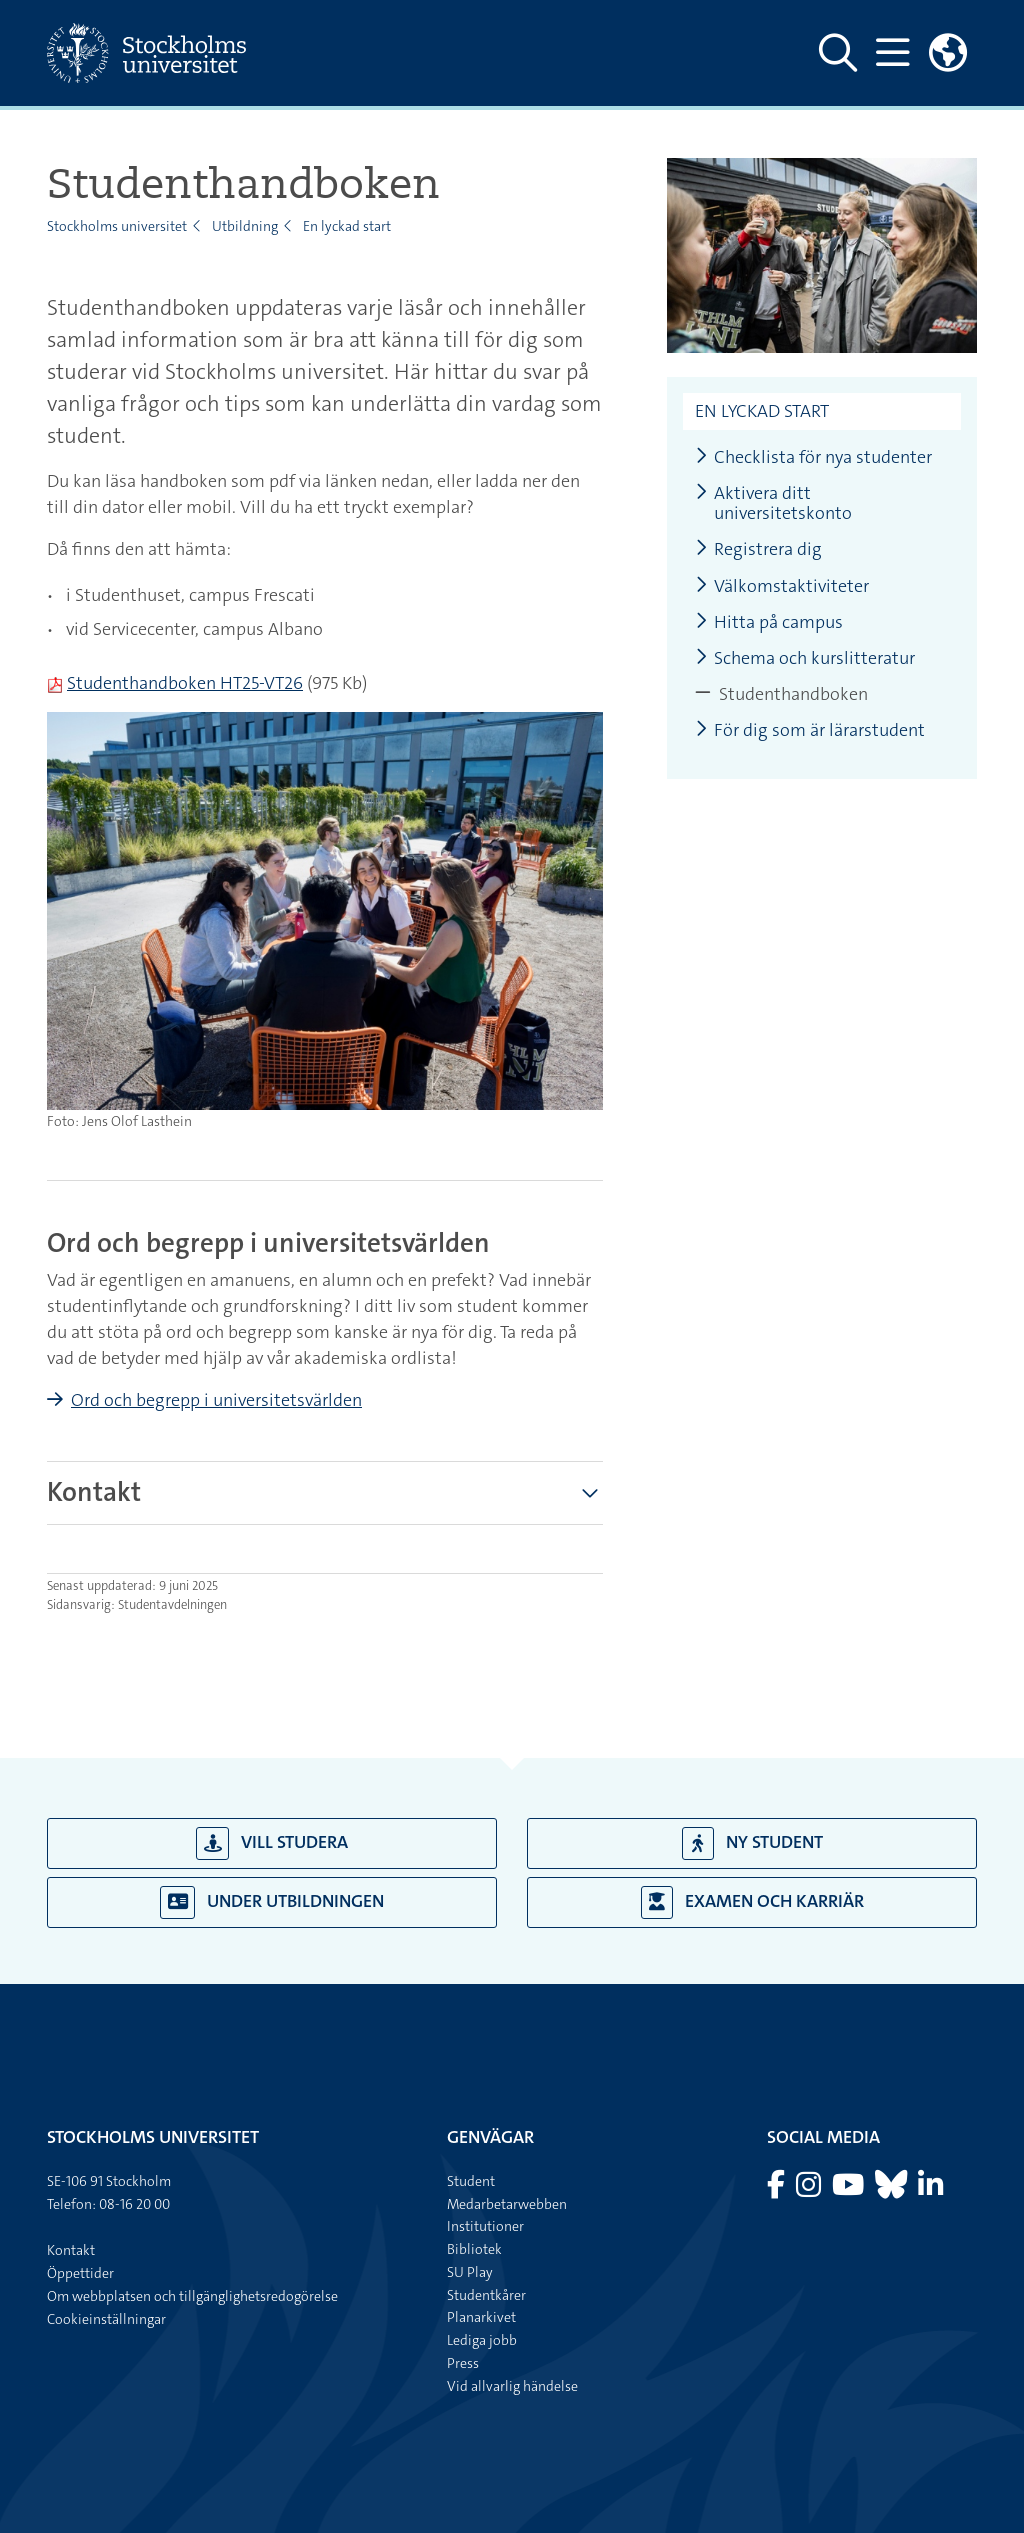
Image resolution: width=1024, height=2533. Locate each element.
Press (463, 2363)
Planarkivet (481, 2317)
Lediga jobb (482, 2340)
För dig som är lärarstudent (810, 730)
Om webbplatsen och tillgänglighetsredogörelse (192, 2296)
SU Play (470, 2272)
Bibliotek (474, 2249)
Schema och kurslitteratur (805, 658)
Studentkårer (486, 2295)
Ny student (752, 1843)
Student (471, 2181)
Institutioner (485, 2226)
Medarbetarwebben (507, 2204)
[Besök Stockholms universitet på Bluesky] (892, 2190)
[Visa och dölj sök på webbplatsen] (838, 53)
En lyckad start (347, 226)
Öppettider (80, 2273)
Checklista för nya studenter (813, 457)
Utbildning (245, 226)
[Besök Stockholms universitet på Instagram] (810, 2190)
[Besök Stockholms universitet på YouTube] (849, 2190)
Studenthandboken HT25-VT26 (185, 683)
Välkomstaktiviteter (782, 586)
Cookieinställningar (106, 2319)
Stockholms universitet (117, 226)
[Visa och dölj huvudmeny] (892, 53)
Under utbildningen (272, 1902)
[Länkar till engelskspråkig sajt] (948, 53)
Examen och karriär (752, 1902)
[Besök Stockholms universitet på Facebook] (777, 2190)
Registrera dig (758, 549)
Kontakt (71, 2250)
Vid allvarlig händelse (512, 2386)
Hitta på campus (769, 622)
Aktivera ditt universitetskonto (773, 503)
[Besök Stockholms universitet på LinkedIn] (930, 2190)
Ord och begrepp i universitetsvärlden (216, 1400)
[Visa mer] (590, 1493)
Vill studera (272, 1843)
